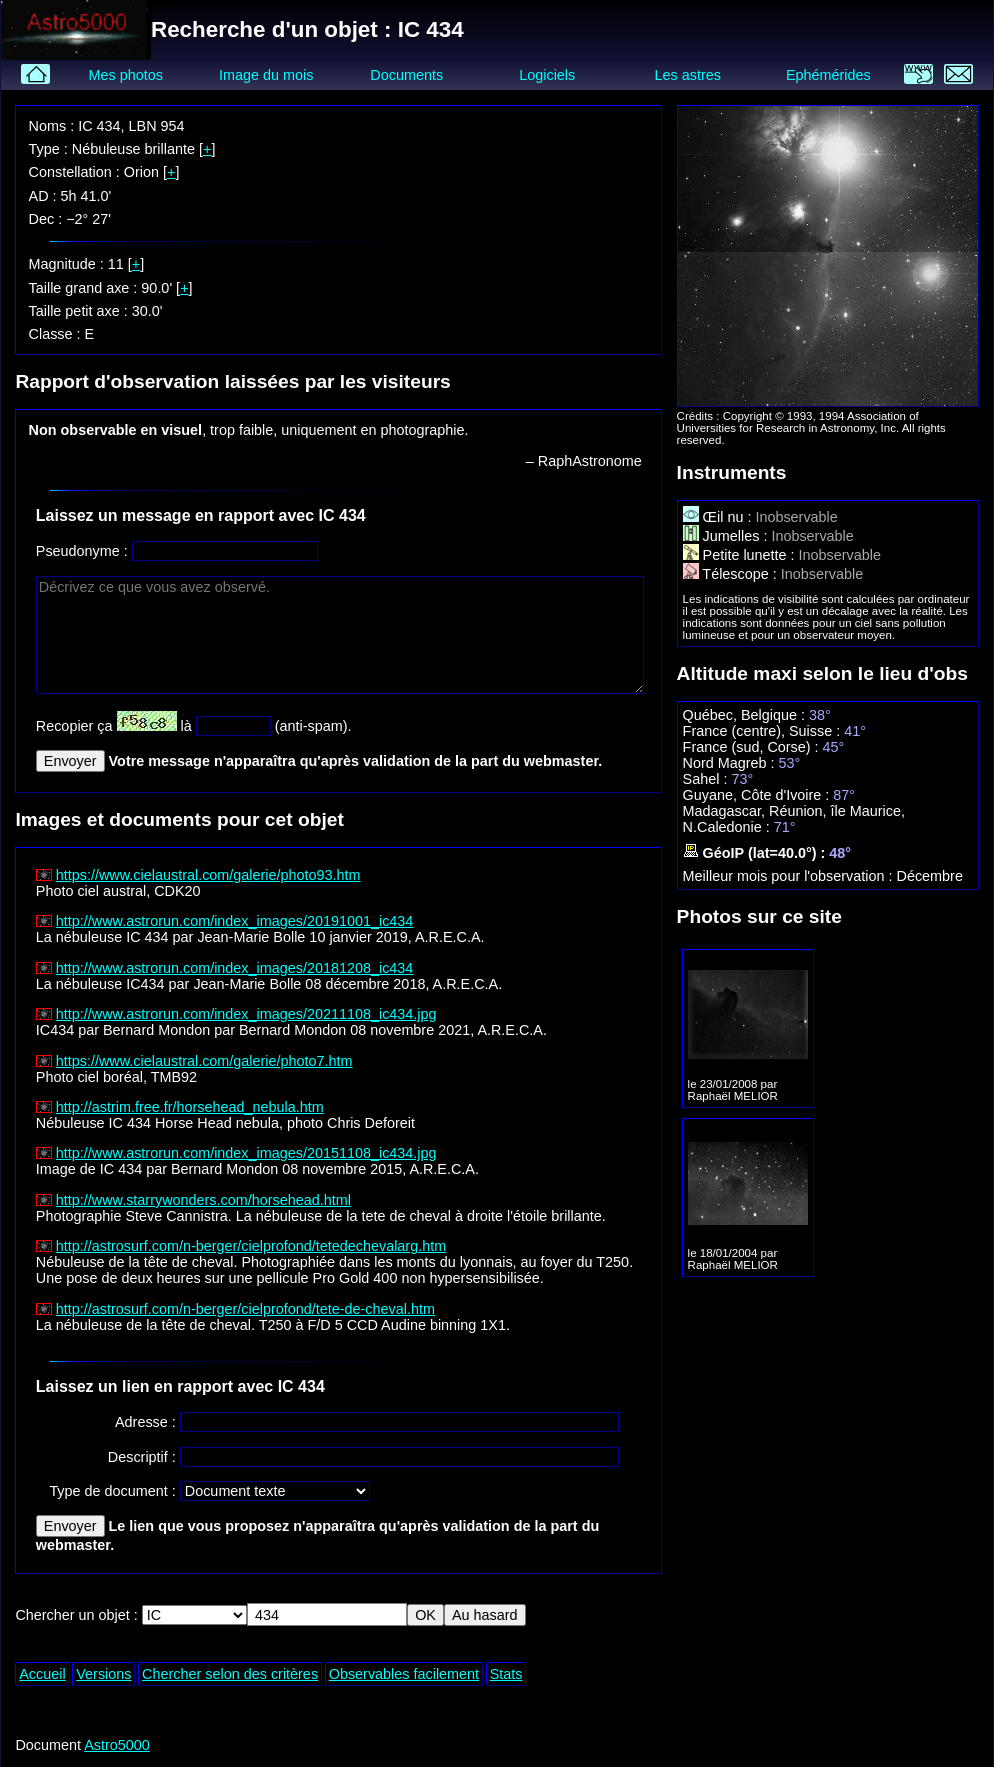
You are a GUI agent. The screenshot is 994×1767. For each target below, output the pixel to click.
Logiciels (547, 75)
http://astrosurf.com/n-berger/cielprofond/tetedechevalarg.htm (251, 1246)
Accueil (42, 1674)
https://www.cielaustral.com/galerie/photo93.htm (208, 875)
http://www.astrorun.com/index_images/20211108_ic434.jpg (246, 1014)
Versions (103, 1674)
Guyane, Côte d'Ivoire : (758, 795)
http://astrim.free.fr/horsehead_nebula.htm (190, 1107)
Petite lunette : (741, 555)
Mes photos (125, 75)
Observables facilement (404, 1674)
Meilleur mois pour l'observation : (790, 876)
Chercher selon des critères (230, 1674)
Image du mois (266, 75)
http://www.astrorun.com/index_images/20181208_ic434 (235, 968)
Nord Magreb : (731, 763)
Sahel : (707, 779)
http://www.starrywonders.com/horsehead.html (203, 1200)
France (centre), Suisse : (764, 731)
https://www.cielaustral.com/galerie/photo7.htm (204, 1061)
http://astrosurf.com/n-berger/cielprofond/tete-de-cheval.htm (245, 1309)
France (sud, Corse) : (753, 747)
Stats (506, 1674)
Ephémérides (828, 75)
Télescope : (732, 574)
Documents (406, 75)
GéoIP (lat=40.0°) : (756, 853)
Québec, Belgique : (746, 715)
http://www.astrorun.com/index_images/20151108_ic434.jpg (246, 1153)
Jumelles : (727, 536)
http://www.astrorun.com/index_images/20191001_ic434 (235, 921)
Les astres (688, 75)
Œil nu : (719, 517)
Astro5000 (117, 1745)
